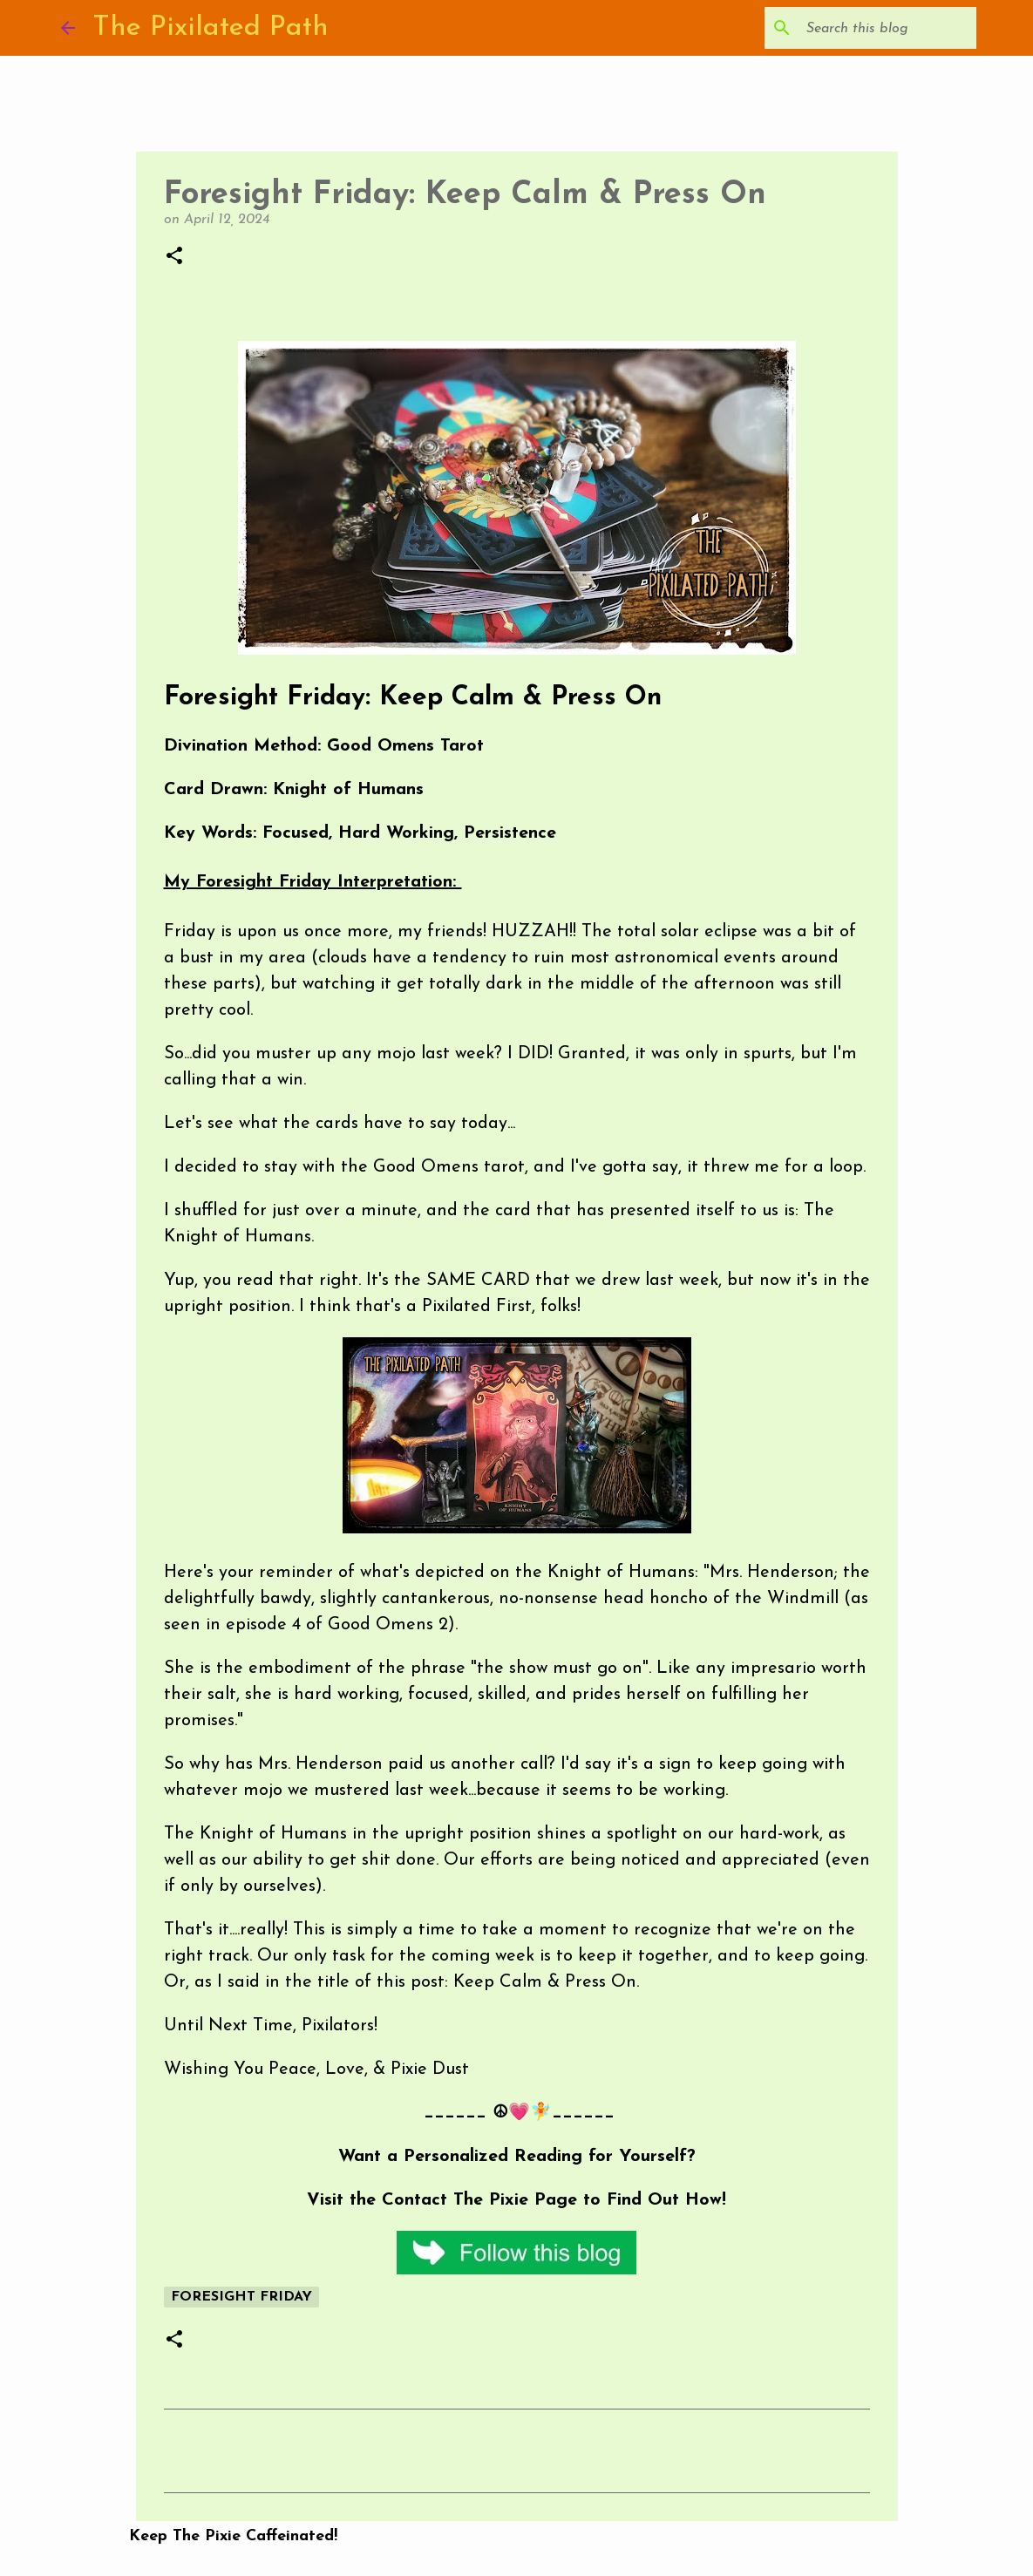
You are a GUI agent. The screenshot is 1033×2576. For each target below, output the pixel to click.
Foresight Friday (241, 2297)
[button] (174, 257)
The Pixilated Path (210, 28)
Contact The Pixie (455, 2200)
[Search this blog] (884, 28)
